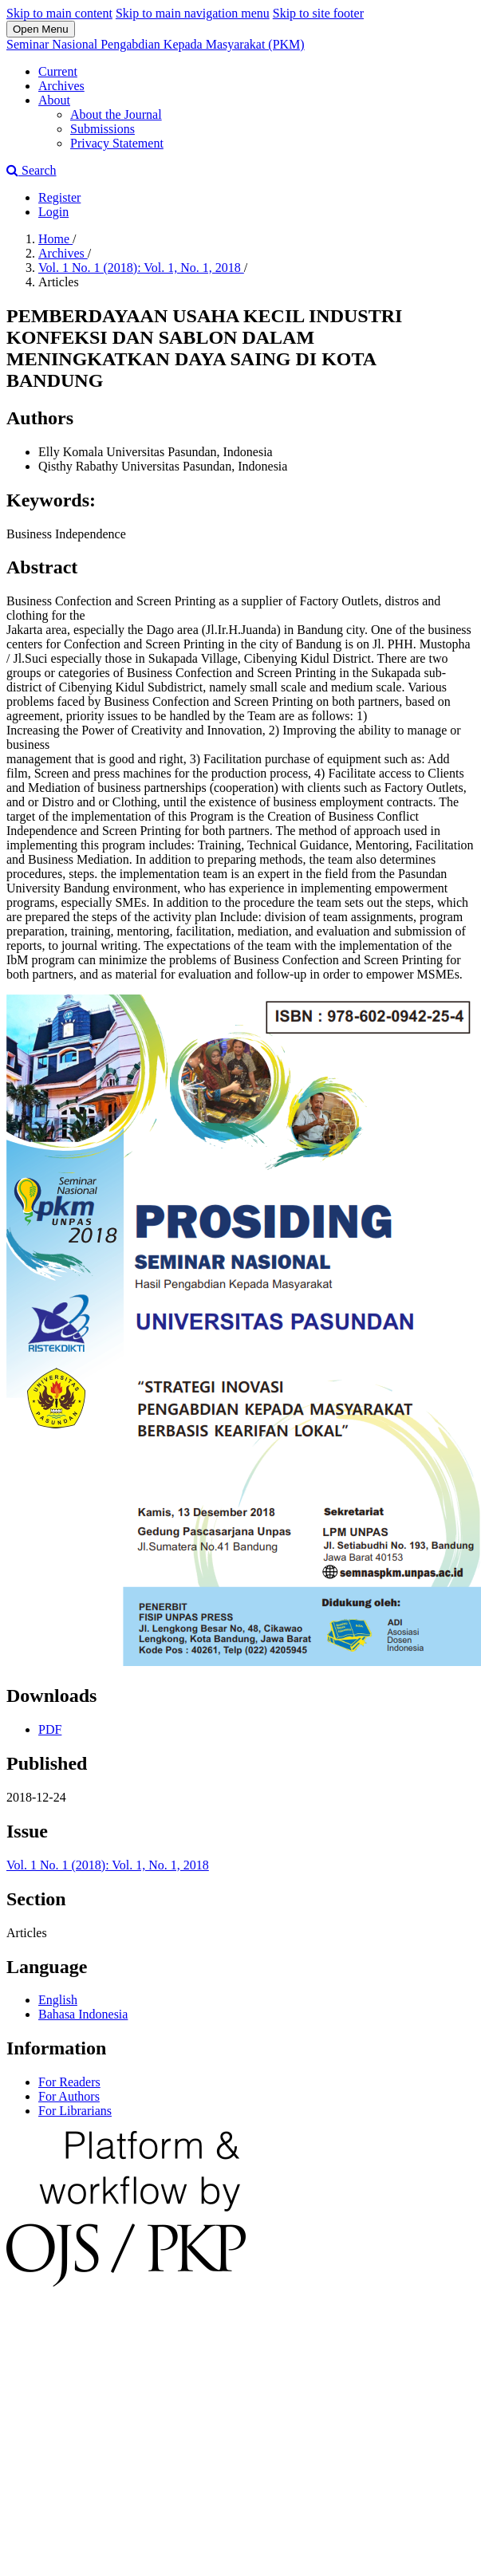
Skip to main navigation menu (193, 13)
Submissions (102, 129)
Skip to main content (59, 13)
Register (59, 197)
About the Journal (116, 114)
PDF (49, 1729)
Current (57, 71)
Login (53, 212)
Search (31, 170)
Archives (61, 86)
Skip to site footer (318, 13)
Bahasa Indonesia (83, 2014)
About (54, 100)
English (57, 2000)
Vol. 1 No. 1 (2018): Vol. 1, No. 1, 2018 (141, 267)
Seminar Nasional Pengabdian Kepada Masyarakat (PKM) (155, 44)
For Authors (69, 2096)
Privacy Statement (117, 143)
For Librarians (75, 2110)
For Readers (69, 2082)
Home (55, 239)
